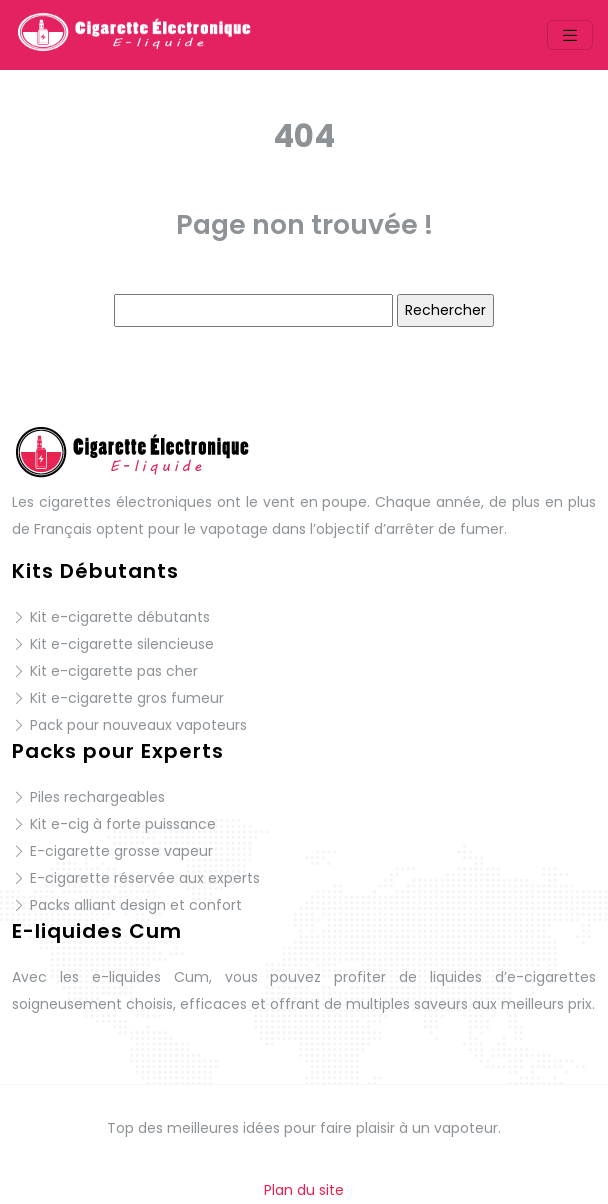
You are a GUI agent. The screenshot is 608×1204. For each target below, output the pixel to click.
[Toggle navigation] (570, 35)
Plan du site (304, 1190)
